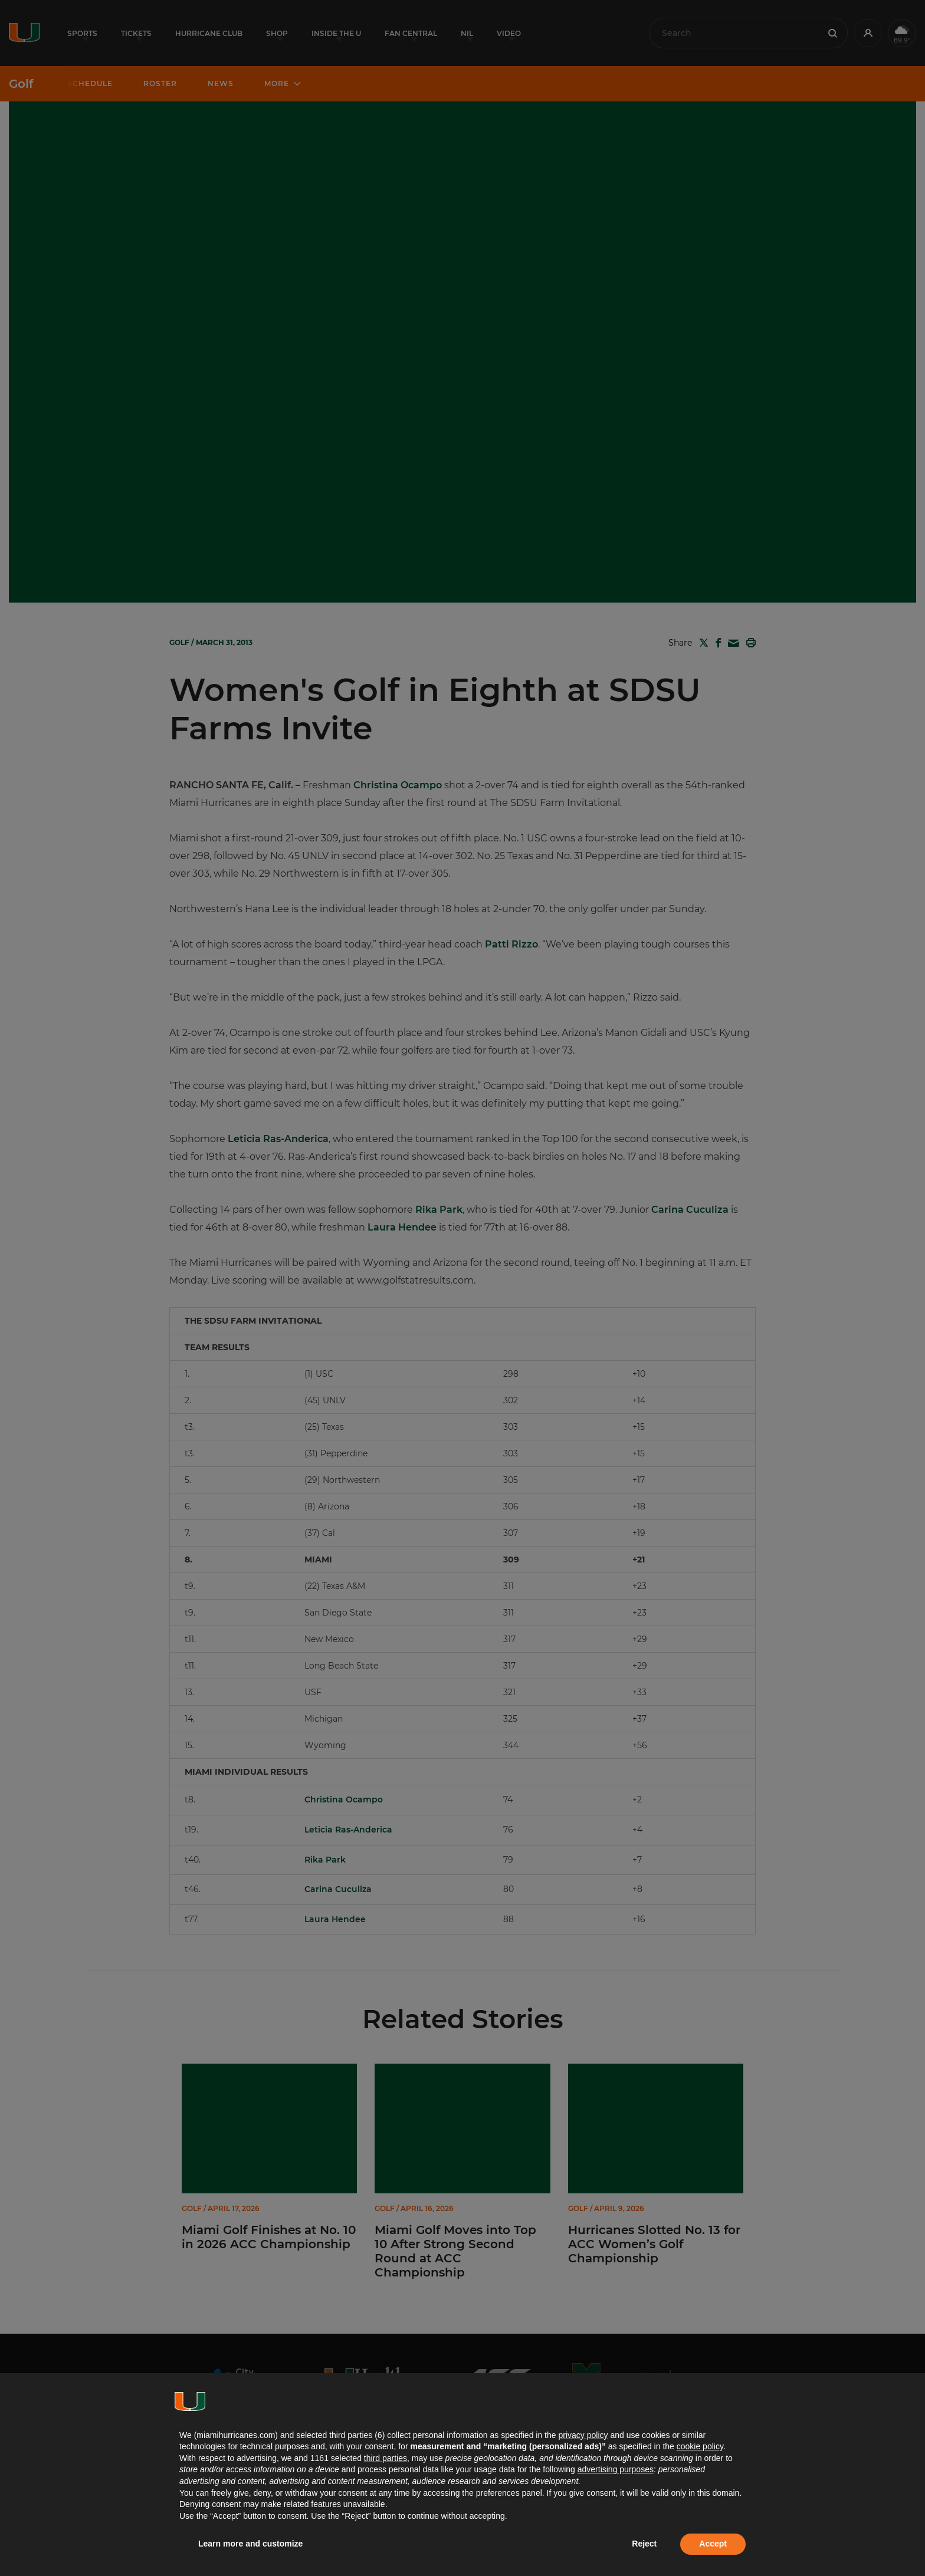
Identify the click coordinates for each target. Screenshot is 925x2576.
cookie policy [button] (700, 2446)
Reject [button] (644, 2543)
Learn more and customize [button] (250, 2543)
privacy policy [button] (583, 2435)
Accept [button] (713, 2543)
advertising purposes (616, 2469)
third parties (385, 2458)
